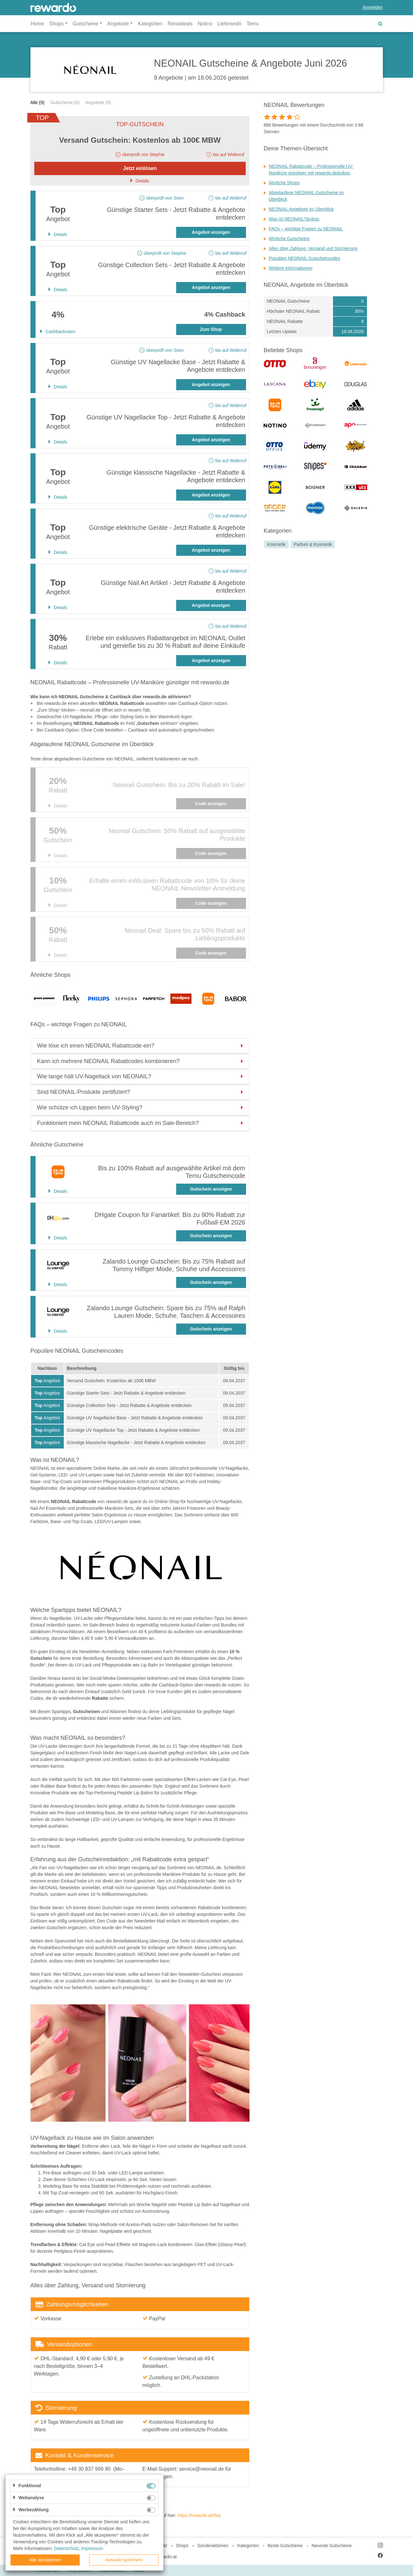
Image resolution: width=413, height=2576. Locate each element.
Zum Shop (211, 329)
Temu (253, 23)
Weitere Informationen (290, 268)
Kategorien (150, 23)
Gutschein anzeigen (211, 1189)
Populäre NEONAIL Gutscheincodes (304, 258)
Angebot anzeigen (211, 232)
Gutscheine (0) (65, 102)
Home (37, 23)
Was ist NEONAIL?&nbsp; (294, 218)
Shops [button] (56, 23)
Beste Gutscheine (285, 2545)
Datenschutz (66, 2548)
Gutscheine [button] (85, 23)
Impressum (92, 2548)
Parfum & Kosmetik (313, 544)
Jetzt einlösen (140, 168)
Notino (205, 23)
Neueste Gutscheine (331, 2545)
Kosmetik (276, 544)
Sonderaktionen (212, 2545)
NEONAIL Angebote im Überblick (301, 209)
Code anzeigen (211, 803)
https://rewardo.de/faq (198, 2515)
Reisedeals (180, 23)
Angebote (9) (98, 102)
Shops (182, 2545)
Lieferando (229, 23)
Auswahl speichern (124, 2559)
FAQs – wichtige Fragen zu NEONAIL (306, 228)
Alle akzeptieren (45, 2559)
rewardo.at (166, 2556)
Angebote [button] (118, 23)
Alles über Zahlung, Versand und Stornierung (313, 248)
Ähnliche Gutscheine (289, 238)
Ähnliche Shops (284, 182)
